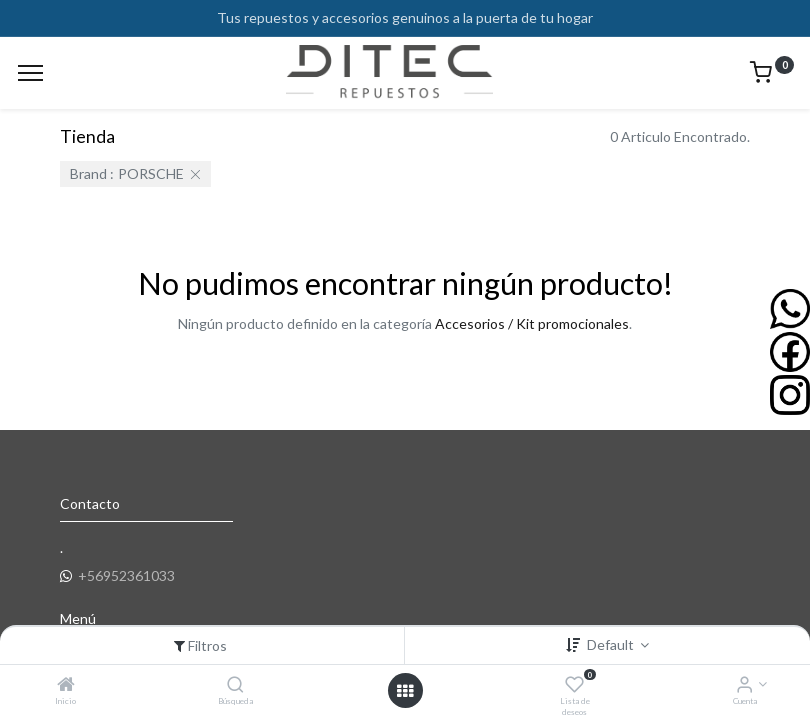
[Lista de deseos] (574, 685)
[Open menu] (405, 691)
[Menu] (30, 73)
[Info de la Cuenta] (744, 685)
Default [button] (612, 644)
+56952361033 (126, 575)
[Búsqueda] (235, 685)
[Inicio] (66, 685)
